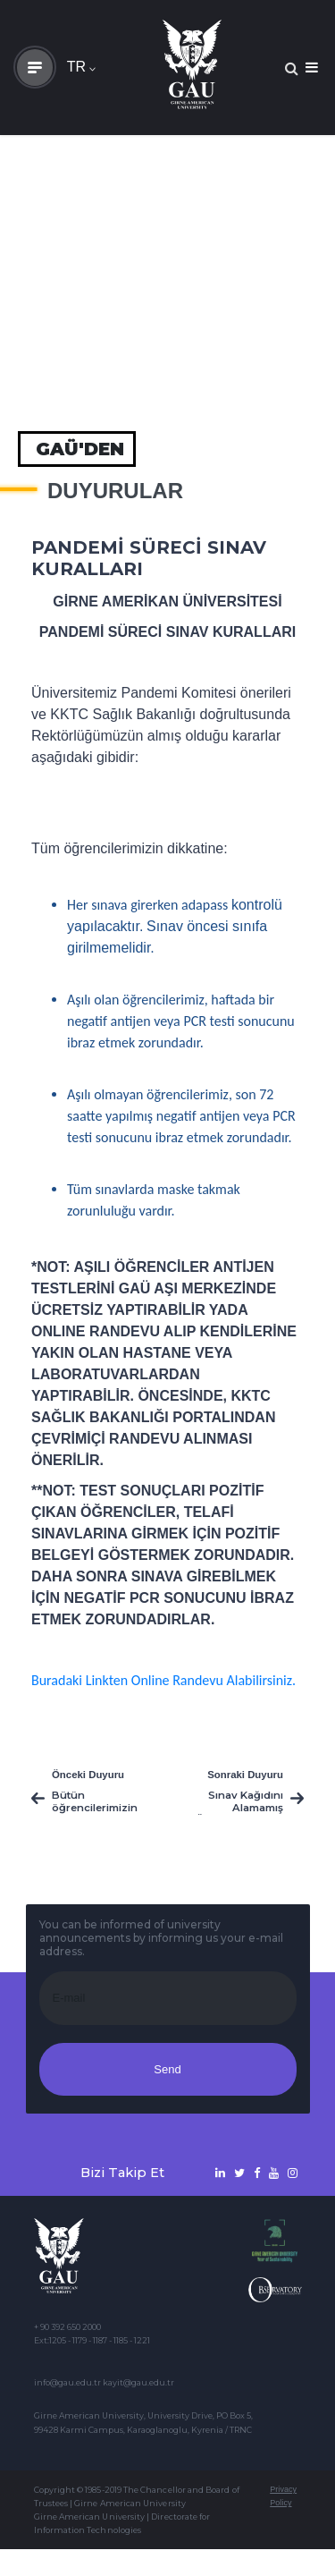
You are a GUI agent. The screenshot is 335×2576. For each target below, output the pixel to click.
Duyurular (115, 491)
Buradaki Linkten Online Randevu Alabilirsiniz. (163, 1680)
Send (167, 2069)
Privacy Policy (283, 2496)
